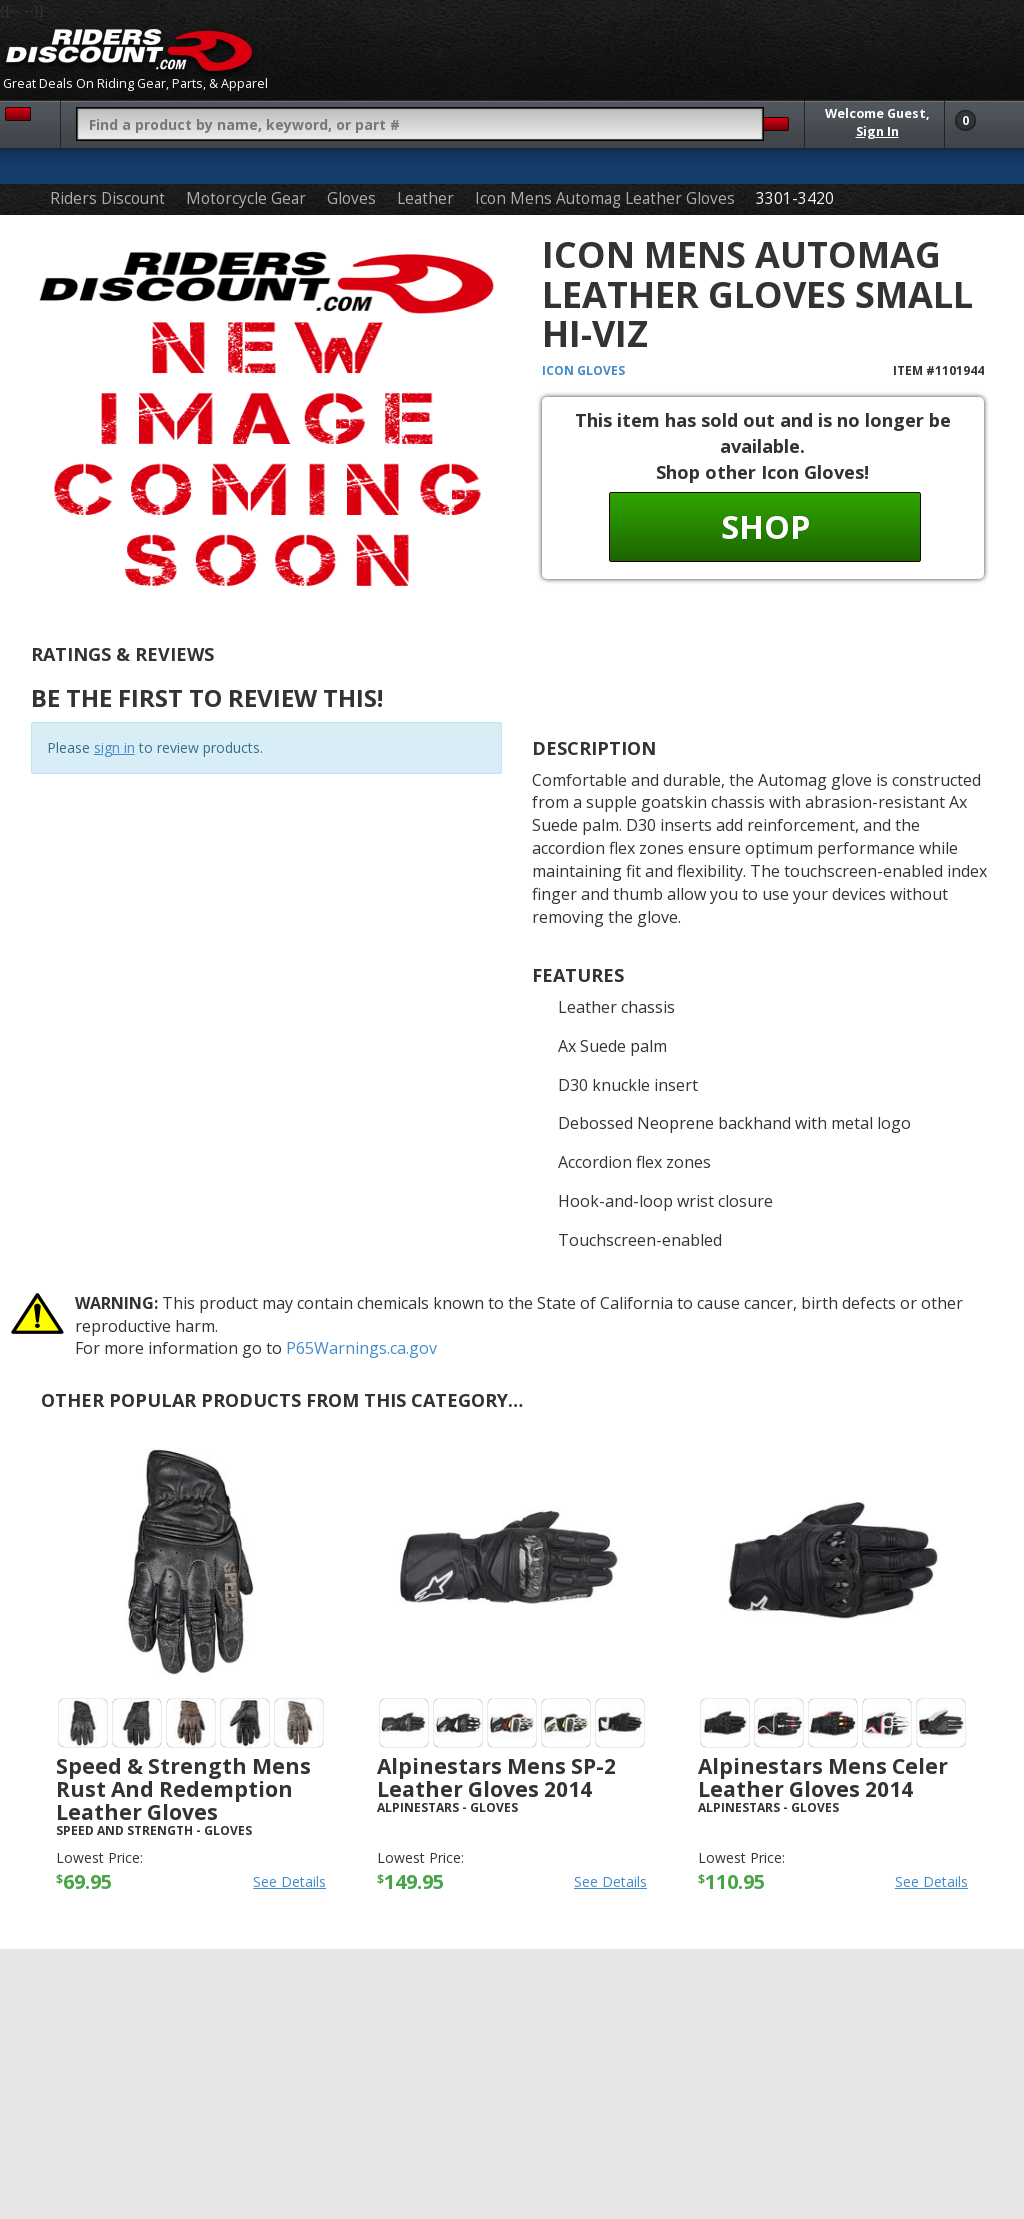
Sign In (877, 131)
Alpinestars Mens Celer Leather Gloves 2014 (823, 1777)
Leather (425, 198)
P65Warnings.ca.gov (361, 1348)
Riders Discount (107, 198)
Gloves (351, 198)
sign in (114, 747)
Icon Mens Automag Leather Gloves (605, 198)
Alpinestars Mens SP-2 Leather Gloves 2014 (496, 1777)
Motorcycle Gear (246, 198)
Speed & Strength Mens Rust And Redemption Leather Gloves (183, 1789)
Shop (765, 526)
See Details (289, 1881)
